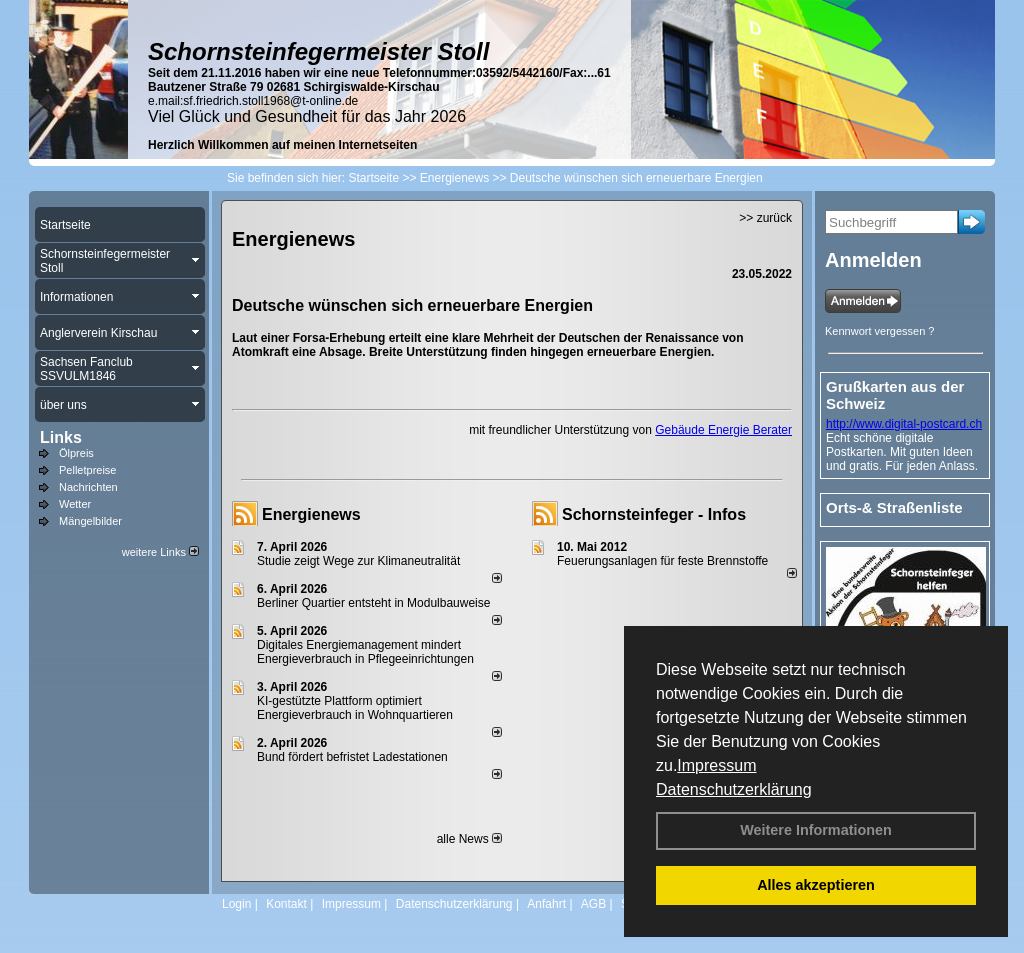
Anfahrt (546, 904)
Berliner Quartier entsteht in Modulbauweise (373, 603)
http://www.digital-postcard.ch (904, 424)
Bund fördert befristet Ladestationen (352, 757)
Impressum (716, 765)
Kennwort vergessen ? (879, 331)
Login (236, 904)
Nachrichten (88, 487)
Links (61, 437)
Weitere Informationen (816, 830)
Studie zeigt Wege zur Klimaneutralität (358, 561)
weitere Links (160, 552)
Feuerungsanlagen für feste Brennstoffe (662, 561)
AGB (593, 904)
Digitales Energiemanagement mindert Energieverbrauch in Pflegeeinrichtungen (365, 652)
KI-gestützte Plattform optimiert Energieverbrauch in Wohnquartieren (355, 708)
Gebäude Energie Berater (723, 430)
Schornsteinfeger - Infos (654, 514)
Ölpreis (76, 453)
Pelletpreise (87, 470)
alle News (469, 839)
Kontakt (286, 904)
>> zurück (765, 218)
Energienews (311, 514)
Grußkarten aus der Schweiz (895, 395)
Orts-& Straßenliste (894, 507)
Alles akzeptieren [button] (816, 885)
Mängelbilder (90, 521)
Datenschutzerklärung (734, 789)
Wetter (75, 504)
